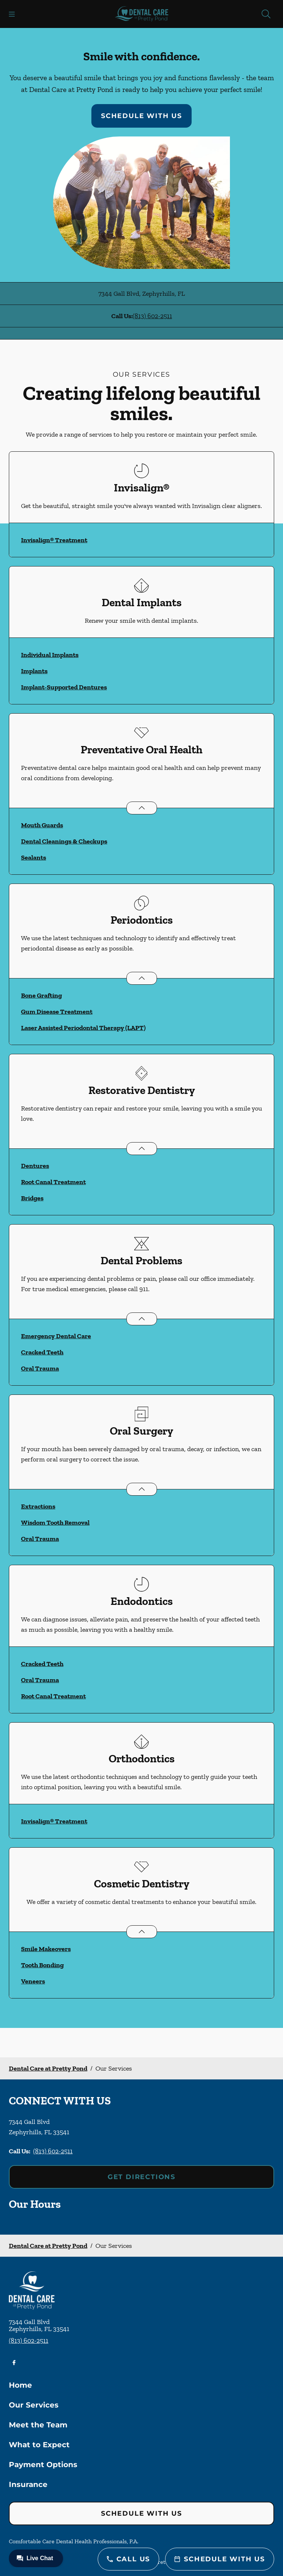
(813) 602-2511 (152, 316)
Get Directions (141, 2177)
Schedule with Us (141, 116)
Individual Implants (49, 655)
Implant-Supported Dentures (64, 687)
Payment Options (43, 2464)
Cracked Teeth (42, 1352)
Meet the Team (38, 2424)
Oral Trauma (40, 1368)
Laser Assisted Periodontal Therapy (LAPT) (83, 1028)
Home (20, 2385)
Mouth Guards (42, 825)
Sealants (33, 857)
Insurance (28, 2484)
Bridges (32, 1198)
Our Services (34, 2405)
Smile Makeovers (46, 1949)
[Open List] (141, 808)
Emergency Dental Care (56, 1336)
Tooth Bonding (42, 1965)
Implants (34, 671)
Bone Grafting (41, 995)
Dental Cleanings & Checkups (64, 841)
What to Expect (39, 2444)
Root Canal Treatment (53, 1182)
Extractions (38, 1506)
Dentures (35, 1166)
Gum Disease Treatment (56, 1012)
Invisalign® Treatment (54, 540)
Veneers (33, 1981)
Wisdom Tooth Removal (55, 1522)
